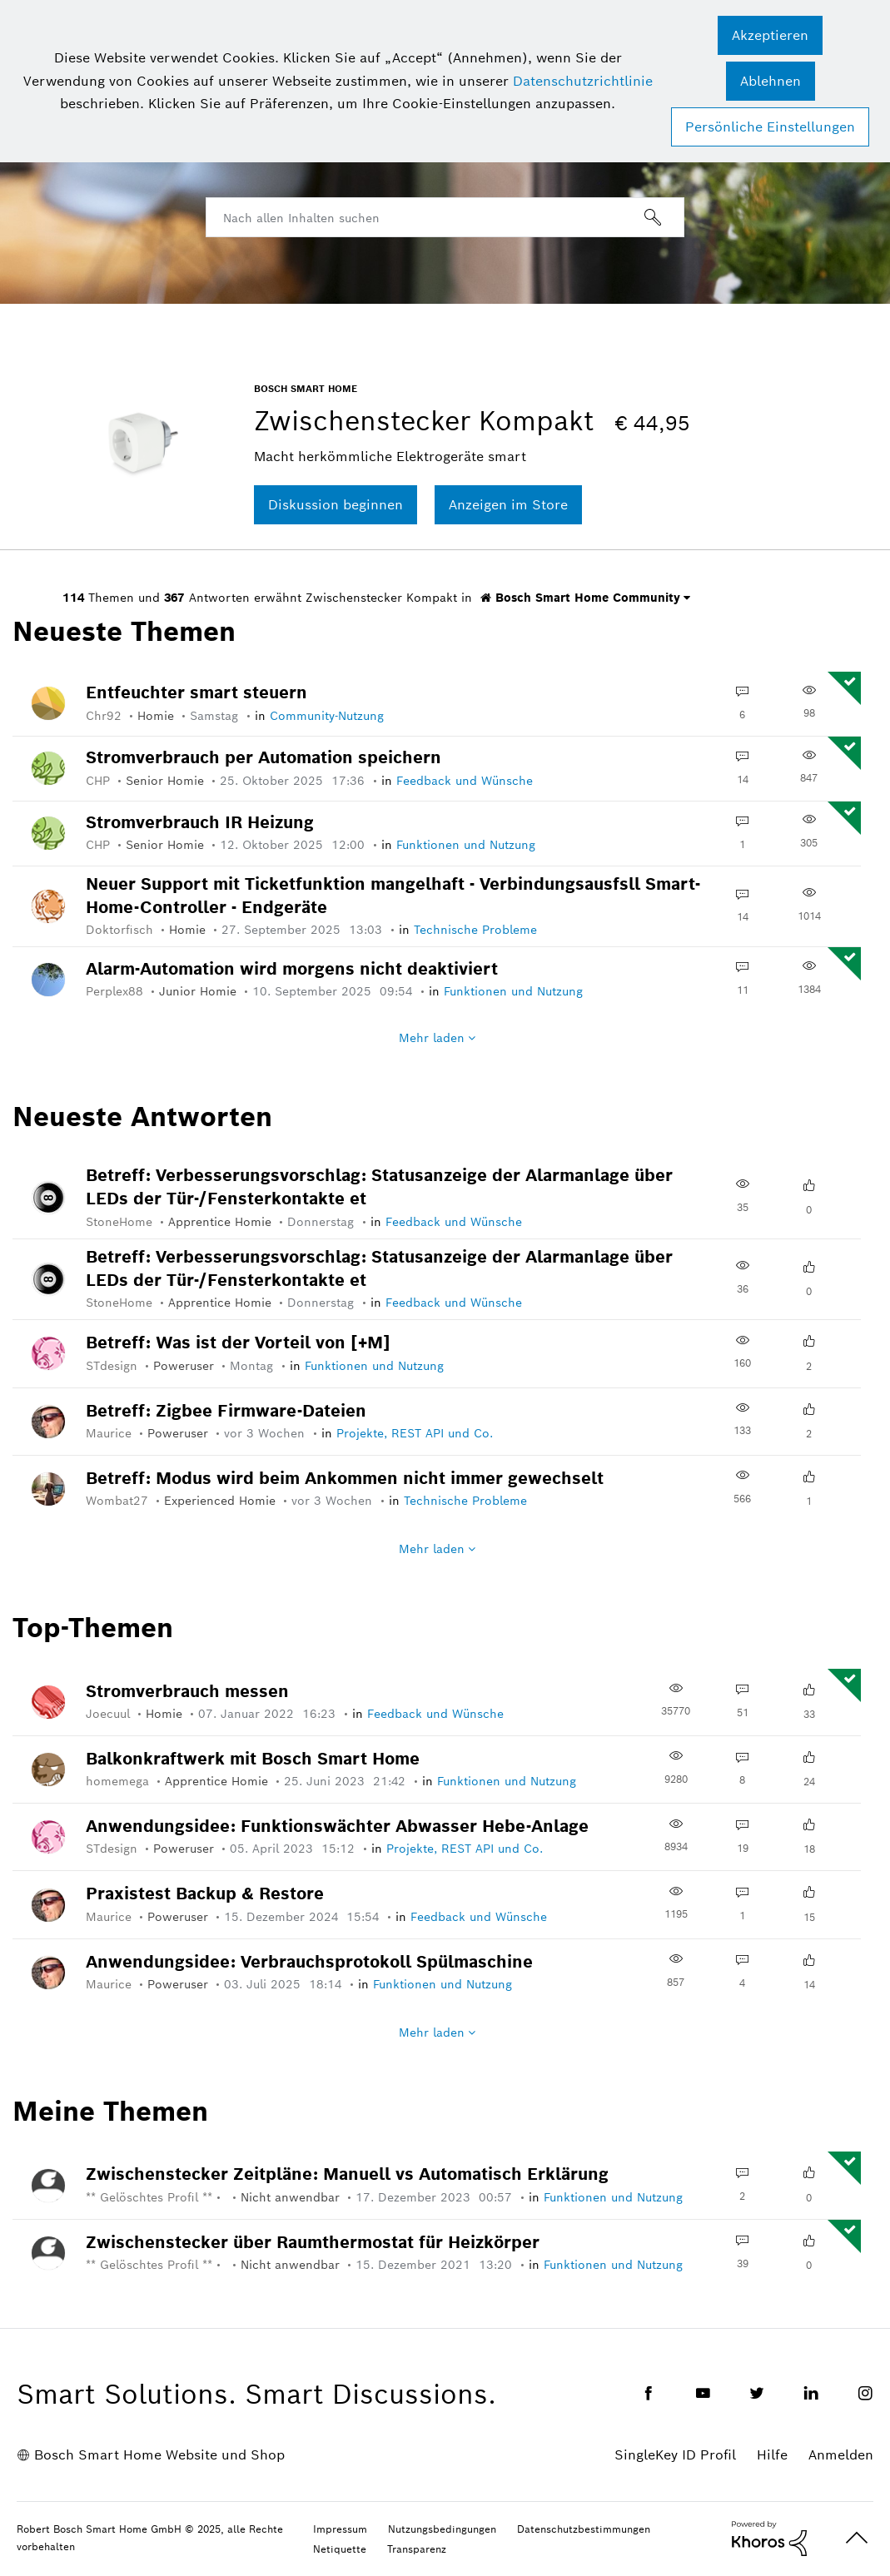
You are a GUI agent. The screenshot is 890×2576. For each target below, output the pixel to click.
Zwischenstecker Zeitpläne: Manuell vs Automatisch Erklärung (347, 2174)
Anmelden (840, 2455)
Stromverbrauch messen (187, 1691)
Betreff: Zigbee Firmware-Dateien (226, 1411)
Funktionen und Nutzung (465, 844)
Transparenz (416, 2549)
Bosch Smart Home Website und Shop (159, 2455)
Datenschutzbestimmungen (583, 2529)
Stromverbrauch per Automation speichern (263, 757)
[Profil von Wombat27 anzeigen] (125, 1501)
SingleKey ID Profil (675, 2455)
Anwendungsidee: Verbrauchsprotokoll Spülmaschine (309, 1962)
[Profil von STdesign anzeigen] (119, 1366)
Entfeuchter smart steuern (196, 692)
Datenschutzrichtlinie (583, 81)
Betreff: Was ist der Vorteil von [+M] (238, 1342)
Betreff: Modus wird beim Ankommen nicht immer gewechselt (345, 1478)
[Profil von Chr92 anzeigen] (111, 716)
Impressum (340, 2529)
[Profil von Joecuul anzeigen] (116, 1714)
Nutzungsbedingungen (442, 2529)
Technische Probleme (475, 929)
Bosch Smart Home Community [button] (580, 597)
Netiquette (339, 2549)
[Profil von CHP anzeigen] (106, 781)
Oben (856, 2538)
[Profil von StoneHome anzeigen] (127, 1222)
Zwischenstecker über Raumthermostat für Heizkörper (312, 2242)
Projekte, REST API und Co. (414, 1433)
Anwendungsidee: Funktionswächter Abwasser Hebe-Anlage (337, 1826)
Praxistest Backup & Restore (205, 1893)
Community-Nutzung (327, 715)
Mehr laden (432, 1037)
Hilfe (772, 2455)
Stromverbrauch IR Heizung (200, 822)
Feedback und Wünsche (464, 780)
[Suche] (445, 217)
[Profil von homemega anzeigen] (125, 1781)
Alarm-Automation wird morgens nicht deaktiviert (292, 969)
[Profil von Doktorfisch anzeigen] (127, 930)
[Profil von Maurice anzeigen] (116, 1433)
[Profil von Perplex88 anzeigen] (122, 991)
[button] (770, 35)
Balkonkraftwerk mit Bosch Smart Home (253, 1758)
